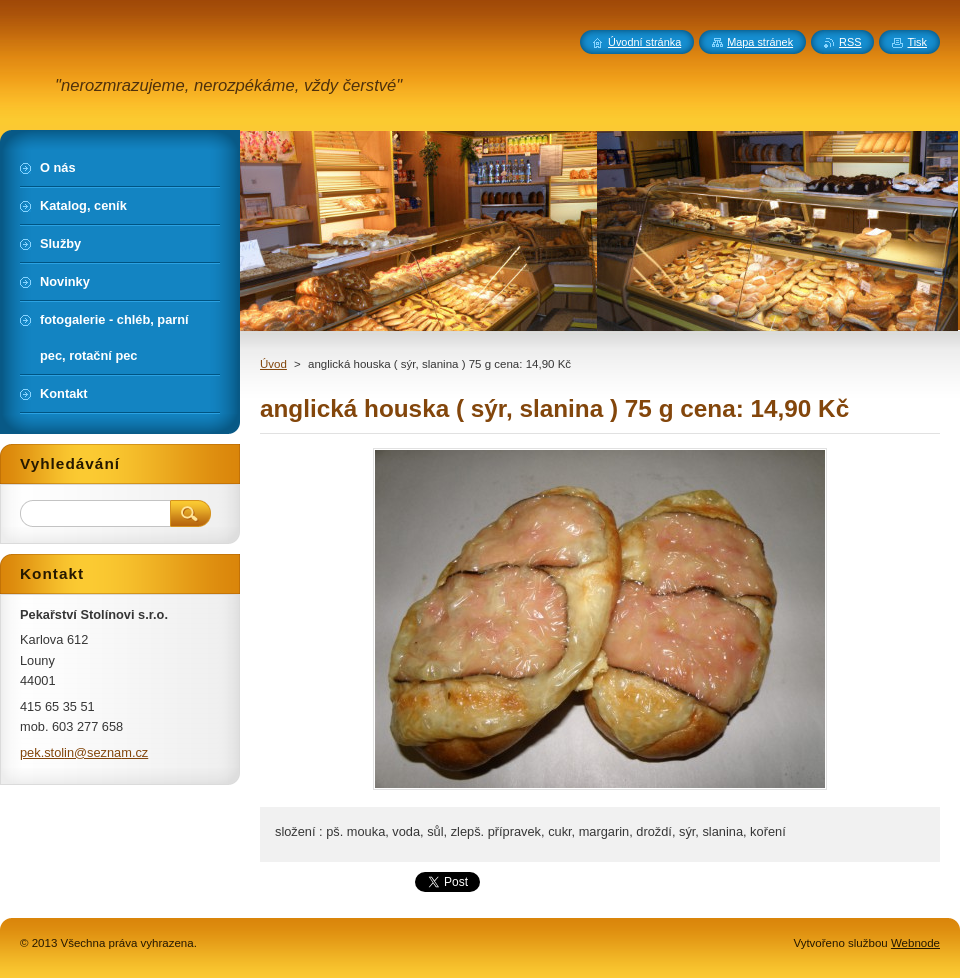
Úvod (273, 364)
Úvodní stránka (644, 42)
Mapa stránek (760, 42)
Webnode (915, 943)
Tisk (917, 42)
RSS (850, 42)
